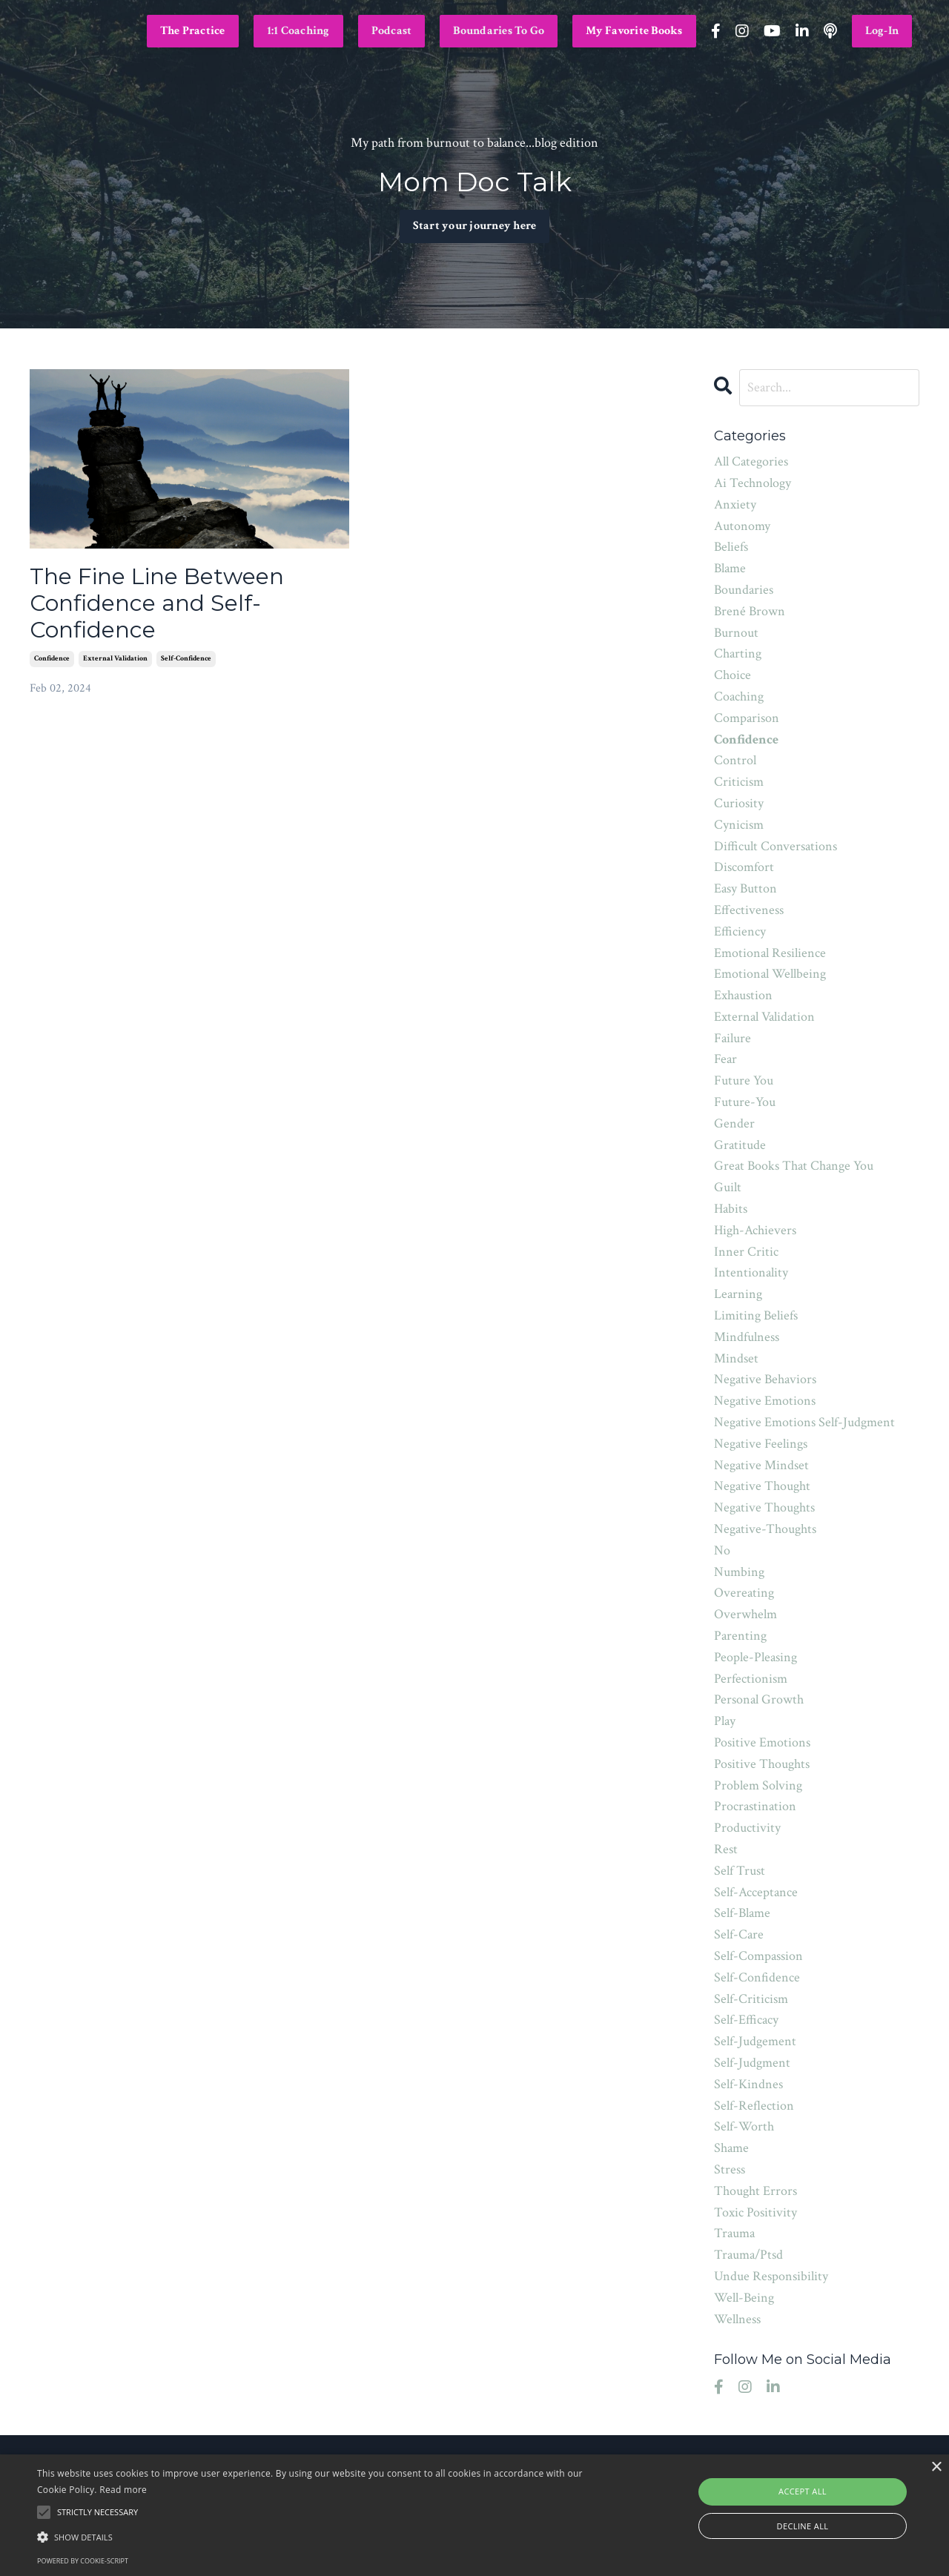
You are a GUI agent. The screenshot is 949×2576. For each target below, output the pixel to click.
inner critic (746, 1251)
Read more (123, 2489)
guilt (727, 1187)
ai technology (752, 482)
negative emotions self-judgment (804, 1422)
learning (738, 1293)
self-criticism (751, 1998)
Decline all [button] (803, 2526)
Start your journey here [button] (475, 229)
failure (732, 1038)
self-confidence (186, 658)
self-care (739, 1934)
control (735, 760)
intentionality (751, 1272)
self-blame (742, 1912)
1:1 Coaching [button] (298, 31)
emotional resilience (770, 952)
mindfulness (746, 1336)
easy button (745, 888)
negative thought (762, 1485)
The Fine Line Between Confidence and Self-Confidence (157, 603)
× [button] (936, 2467)
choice (732, 674)
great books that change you (793, 1165)
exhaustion (743, 995)
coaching (739, 696)
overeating (744, 1592)
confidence (52, 658)
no (722, 1550)
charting (737, 653)
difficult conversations (775, 846)
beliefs (731, 546)
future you (743, 1080)
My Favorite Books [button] (634, 31)
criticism (739, 781)
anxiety (735, 504)
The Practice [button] (192, 31)
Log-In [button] (882, 31)
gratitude (740, 1144)
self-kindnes (748, 2084)
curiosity (739, 803)
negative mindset (761, 1465)
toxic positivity (755, 2212)
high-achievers (755, 1230)
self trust (739, 1870)
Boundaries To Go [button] (498, 31)
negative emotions (765, 1400)
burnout (736, 632)
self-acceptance (756, 1892)
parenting (740, 1635)
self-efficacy (746, 2019)
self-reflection (754, 2105)
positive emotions (762, 1742)
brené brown (749, 611)
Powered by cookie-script (82, 2561)
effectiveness (749, 909)
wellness (737, 2319)
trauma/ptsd (748, 2254)
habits (730, 1208)
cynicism (739, 824)
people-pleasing (755, 1657)
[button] (321, 2536)
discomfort (744, 866)
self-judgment (752, 2062)
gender (734, 1123)
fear (725, 1058)
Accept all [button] (802, 2491)
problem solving (758, 1785)
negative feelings (760, 1443)
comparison (746, 717)
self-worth (744, 2126)
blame (730, 568)
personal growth (759, 1699)
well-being (744, 2297)
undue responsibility (771, 2276)
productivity (747, 1827)
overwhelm (745, 1614)
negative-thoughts (765, 1528)
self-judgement (755, 2041)
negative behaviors (765, 1379)
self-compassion (758, 1955)
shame (731, 2147)
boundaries (743, 589)
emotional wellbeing (770, 973)
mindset (736, 1358)
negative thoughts (764, 1507)
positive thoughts (762, 1763)
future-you (745, 1101)
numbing (739, 1571)
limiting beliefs (756, 1315)
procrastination (755, 1806)
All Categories (751, 461)
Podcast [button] (391, 31)
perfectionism (750, 1678)
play (724, 1720)
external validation (115, 658)
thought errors (755, 2190)
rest (726, 1849)
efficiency (740, 931)
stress (729, 2169)
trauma (734, 2233)
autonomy (742, 525)
